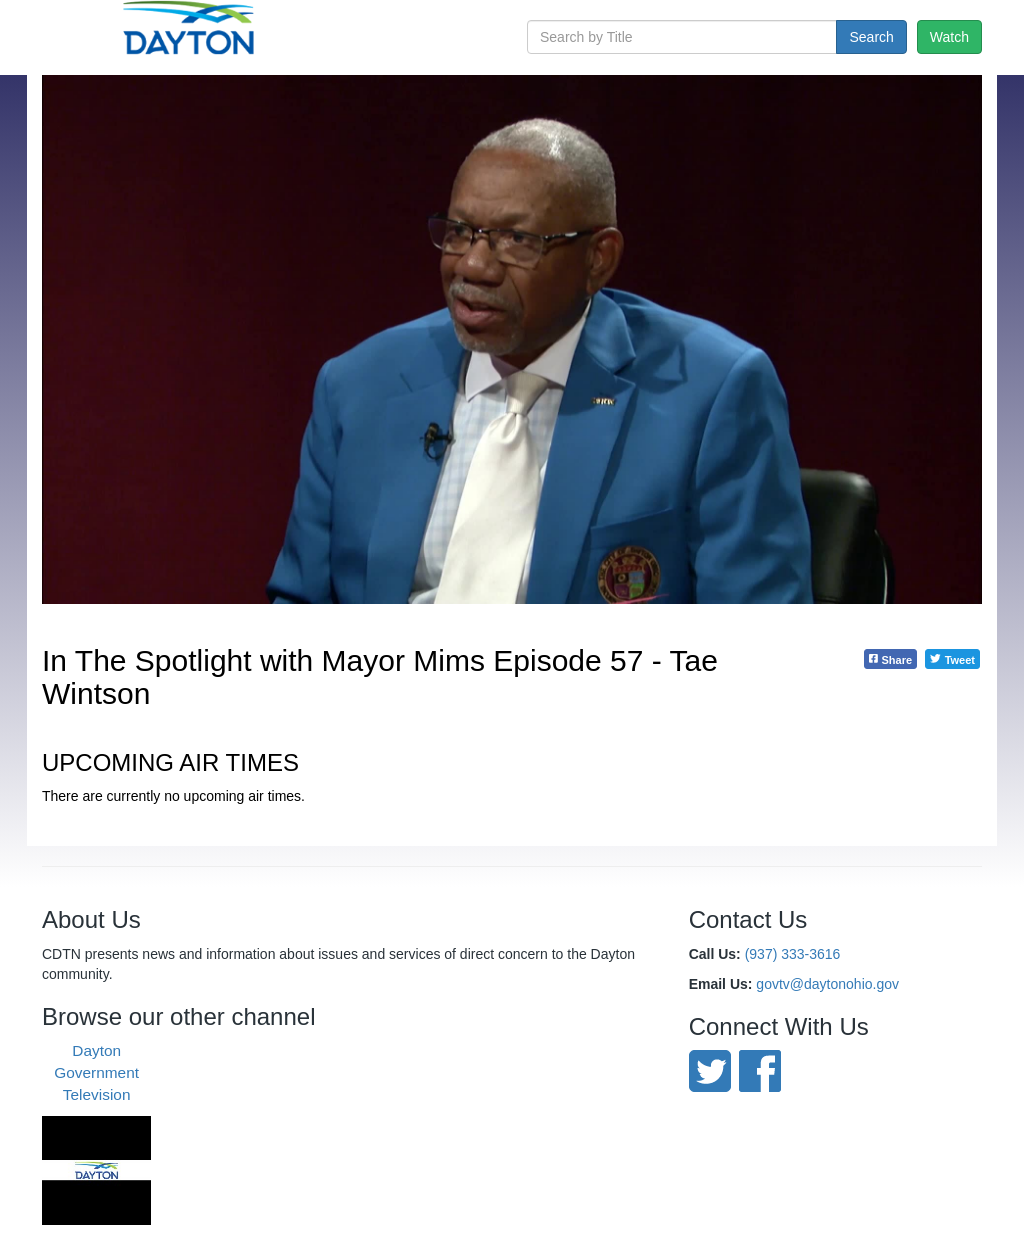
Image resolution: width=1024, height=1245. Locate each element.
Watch (949, 37)
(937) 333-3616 (793, 954)
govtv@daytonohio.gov (827, 984)
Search (871, 37)
